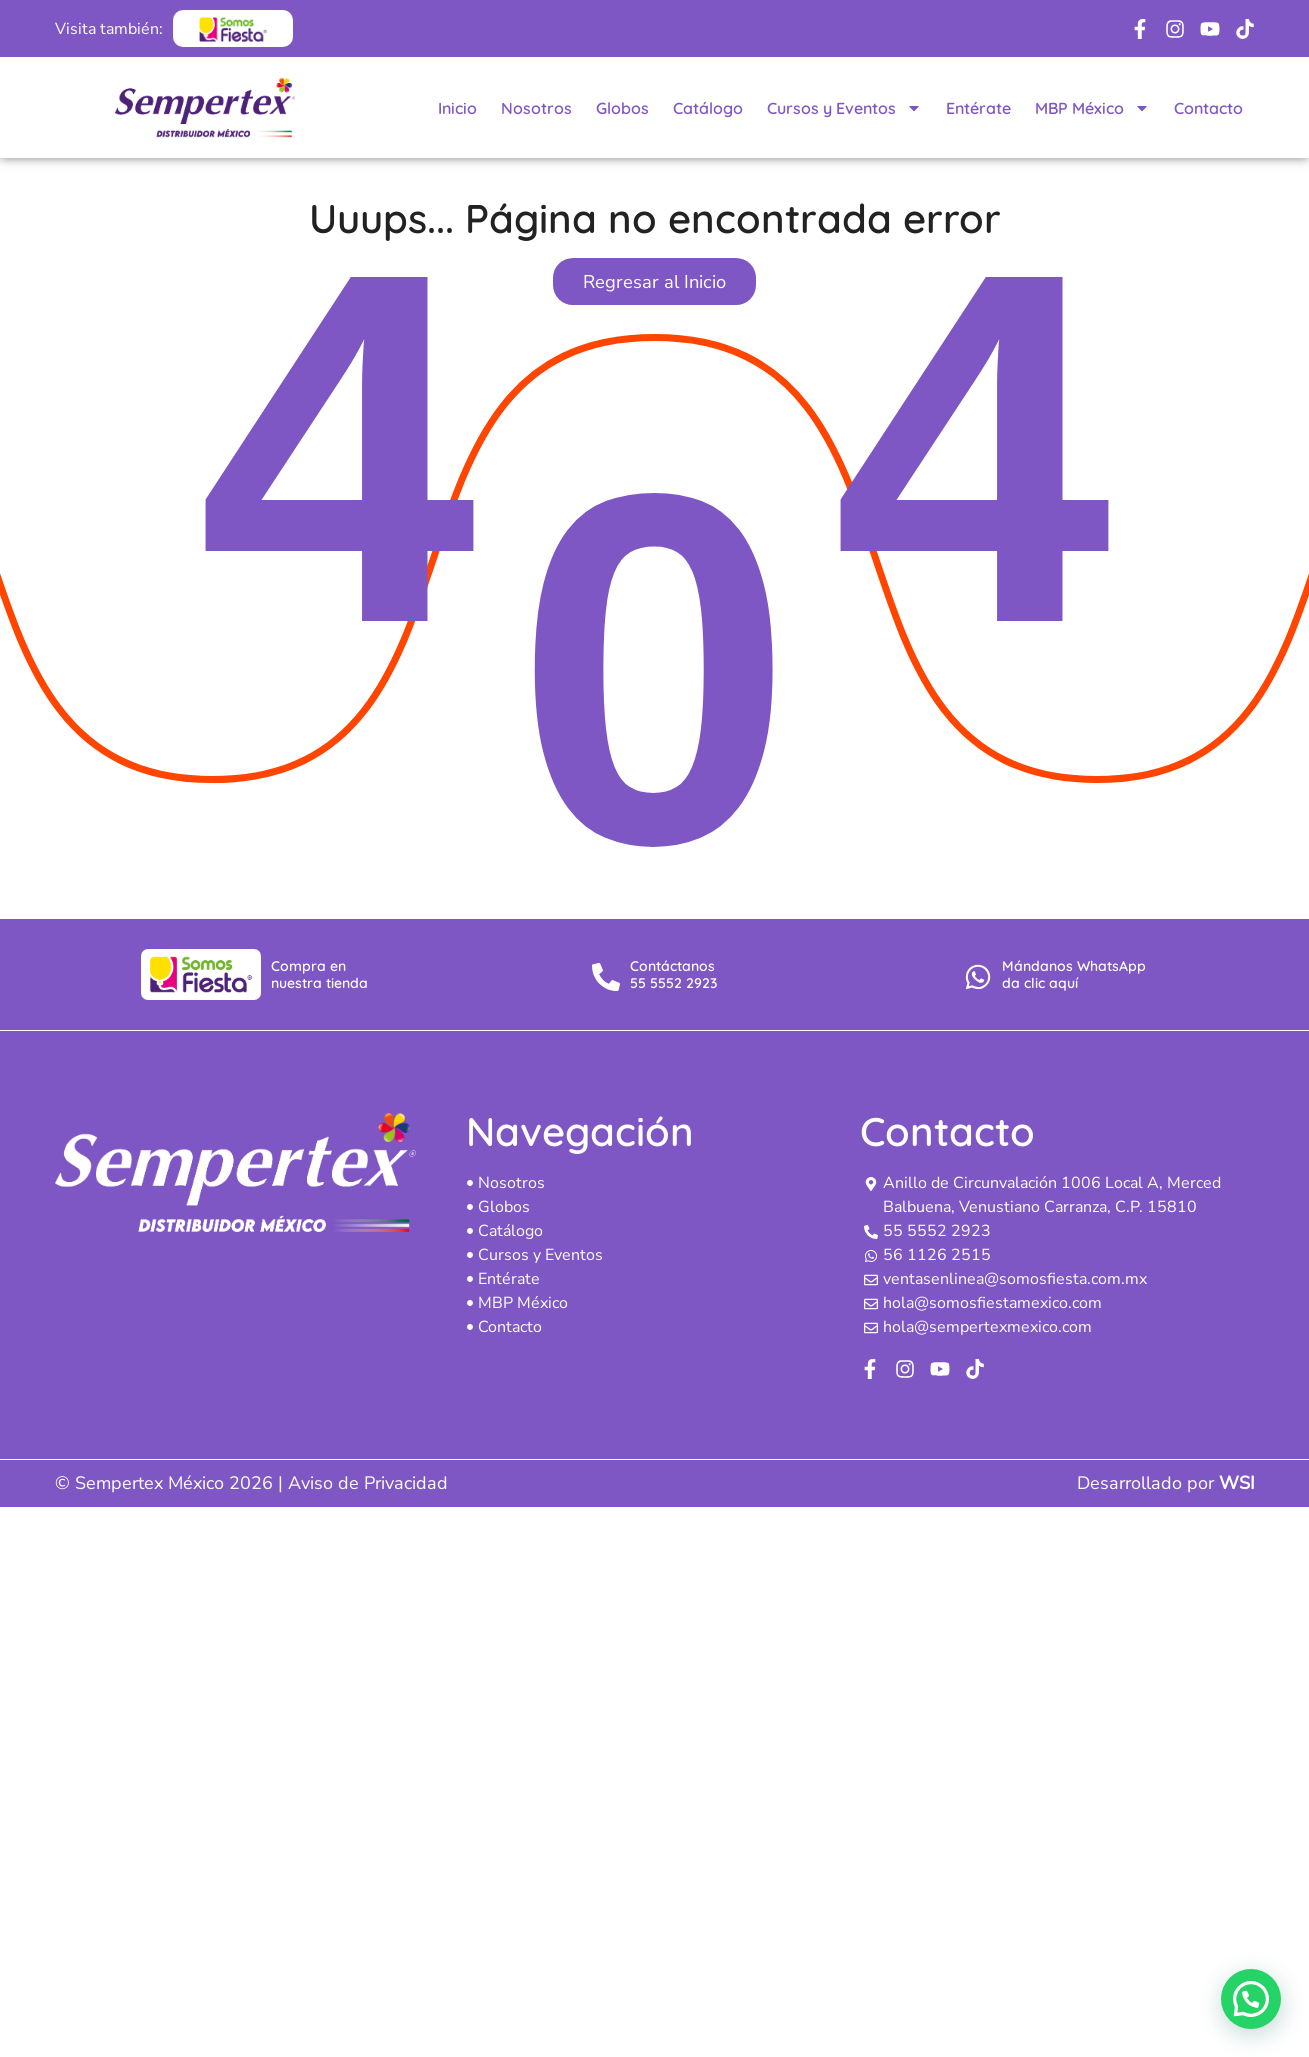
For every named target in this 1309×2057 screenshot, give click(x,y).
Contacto (1208, 108)
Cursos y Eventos (844, 108)
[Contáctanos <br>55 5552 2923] (606, 977)
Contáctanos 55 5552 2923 (673, 974)
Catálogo (708, 108)
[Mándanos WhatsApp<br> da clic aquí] (978, 977)
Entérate (978, 108)
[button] (1251, 1999)
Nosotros (536, 108)
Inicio (457, 108)
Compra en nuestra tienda (319, 974)
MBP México (1092, 108)
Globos (622, 108)
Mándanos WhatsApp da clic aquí (1074, 974)
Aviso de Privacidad (368, 1483)
